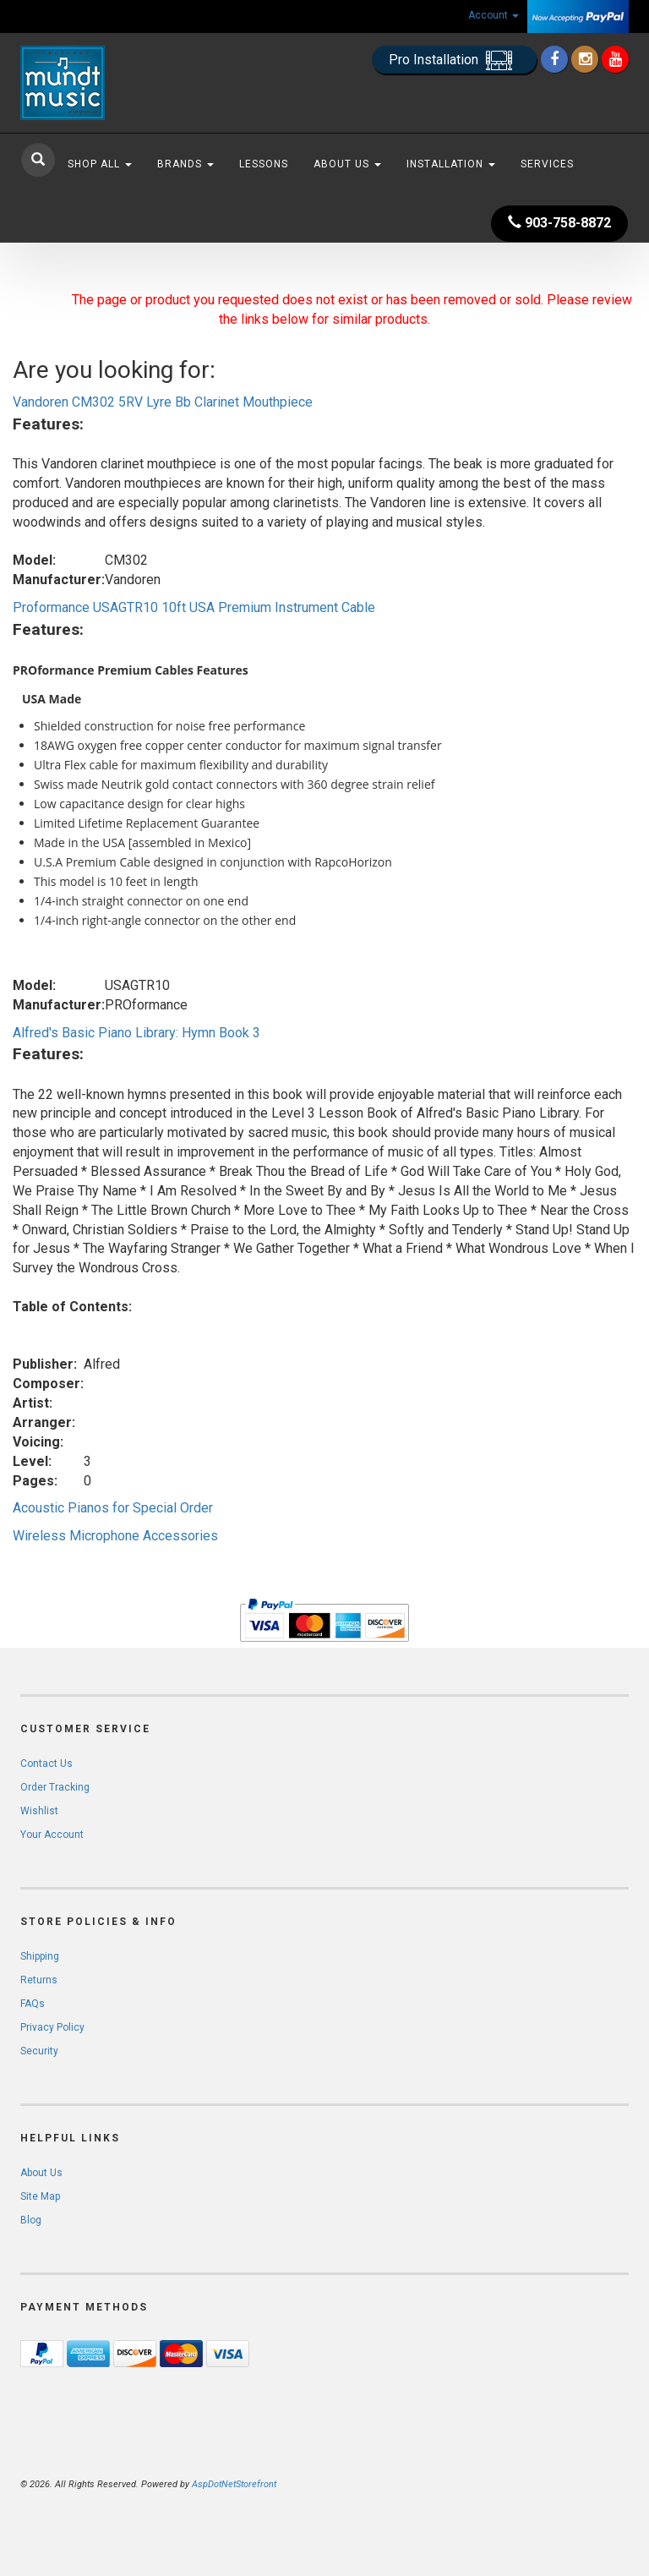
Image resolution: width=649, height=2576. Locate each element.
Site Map (40, 2196)
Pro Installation (454, 60)
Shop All (100, 164)
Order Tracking (55, 1787)
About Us (347, 164)
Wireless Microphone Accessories (115, 1536)
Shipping (39, 1956)
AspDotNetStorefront (234, 2484)
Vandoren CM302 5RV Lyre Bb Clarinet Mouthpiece (163, 402)
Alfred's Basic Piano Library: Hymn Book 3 (136, 1033)
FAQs (32, 2004)
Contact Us (46, 1763)
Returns (38, 1980)
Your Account (52, 1834)
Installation (450, 164)
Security (39, 2051)
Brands (185, 164)
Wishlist (39, 1811)
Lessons (263, 164)
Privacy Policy (52, 2027)
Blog (30, 2220)
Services (547, 164)
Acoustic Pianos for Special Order (113, 1508)
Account (493, 15)
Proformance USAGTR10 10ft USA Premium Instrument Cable (194, 607)
